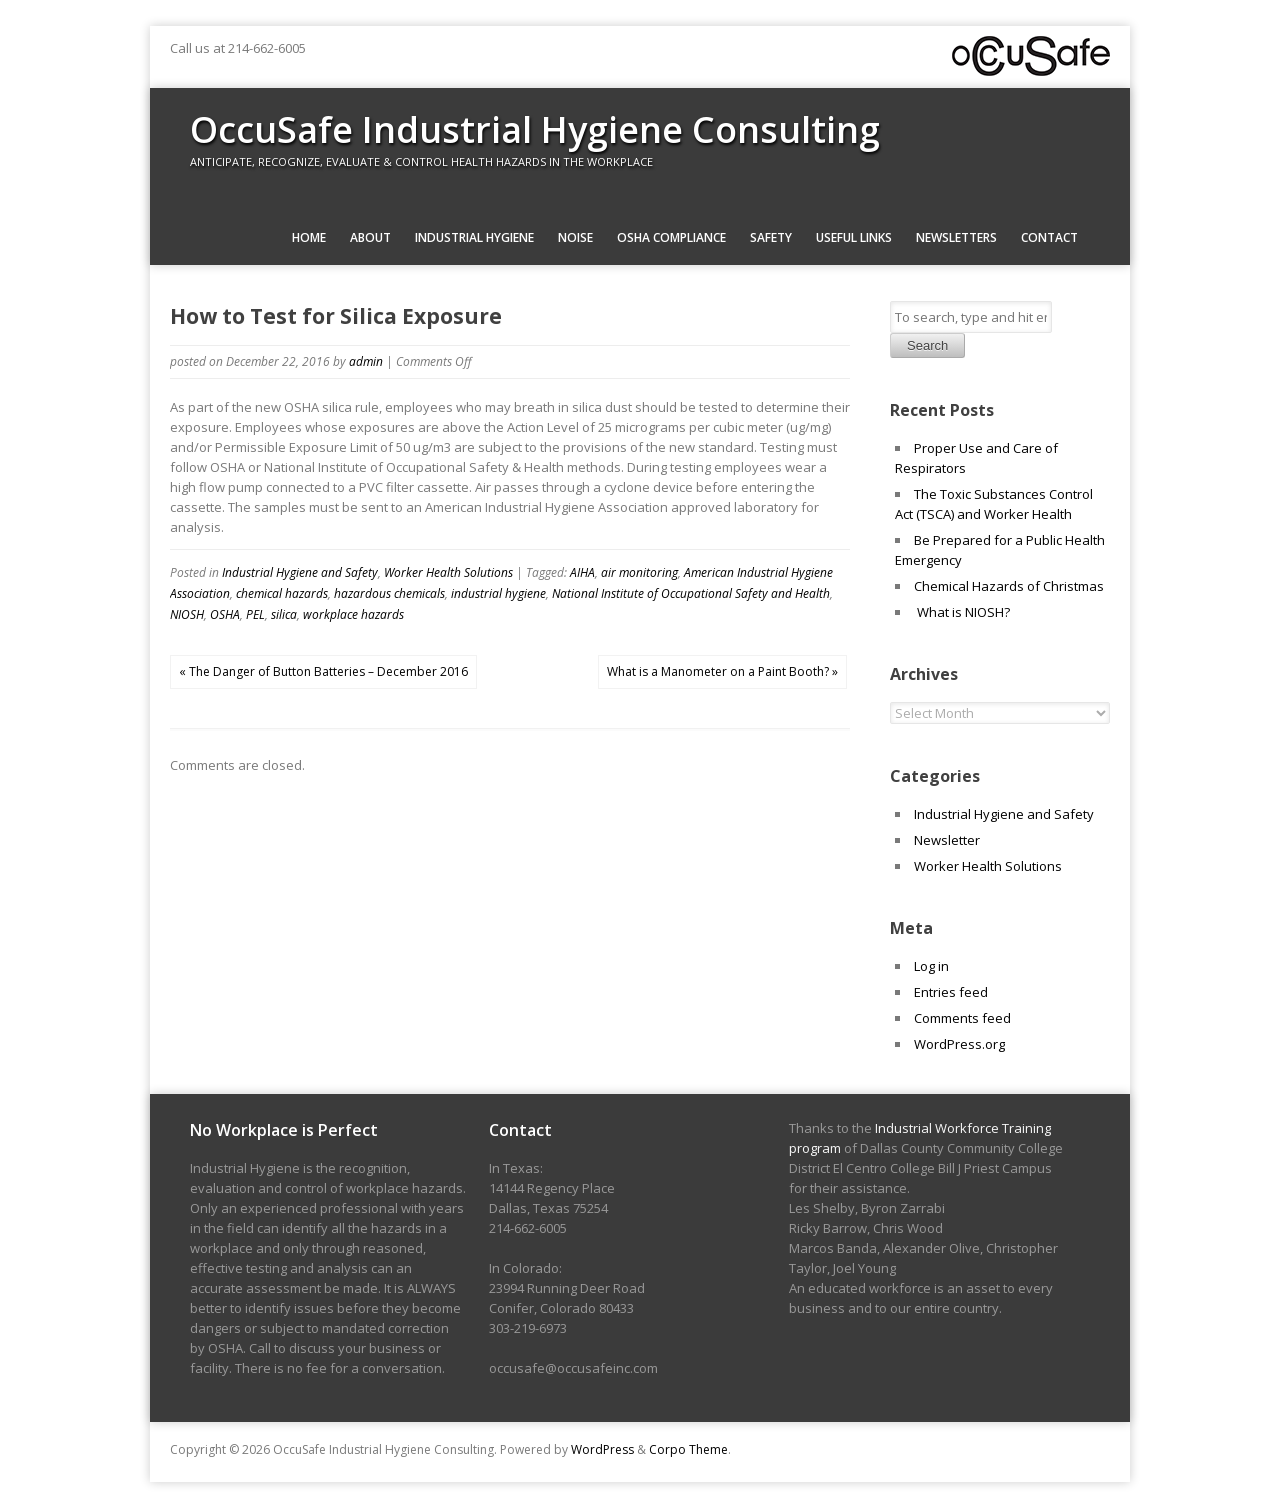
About (370, 237)
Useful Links (854, 237)
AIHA (582, 572)
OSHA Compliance (671, 237)
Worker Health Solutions (448, 572)
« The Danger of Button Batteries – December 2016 (323, 671)
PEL (255, 614)
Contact (1049, 237)
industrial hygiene (498, 593)
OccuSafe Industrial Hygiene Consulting (535, 129)
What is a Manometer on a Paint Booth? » (722, 671)
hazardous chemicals (389, 593)
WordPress (602, 1449)
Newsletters (956, 237)
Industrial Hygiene (474, 237)
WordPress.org (959, 1044)
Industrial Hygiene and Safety (300, 572)
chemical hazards (282, 593)
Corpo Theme (688, 1449)
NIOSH (187, 614)
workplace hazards (353, 614)
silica (284, 614)
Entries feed (951, 992)
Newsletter (947, 840)
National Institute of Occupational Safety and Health (691, 593)
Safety (771, 237)
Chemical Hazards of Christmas (1009, 586)
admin (366, 361)
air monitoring (639, 572)
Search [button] (927, 345)
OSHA (225, 614)
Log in (931, 966)
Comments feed (962, 1018)
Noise (575, 237)
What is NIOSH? (962, 612)
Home (309, 237)
